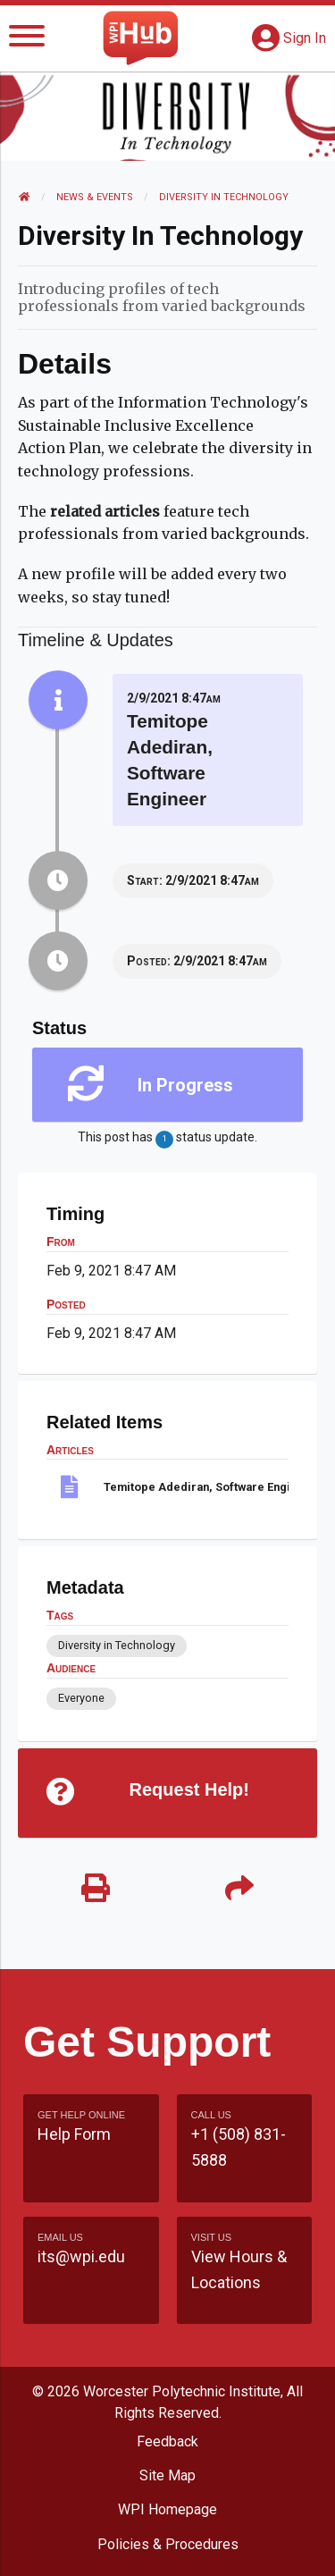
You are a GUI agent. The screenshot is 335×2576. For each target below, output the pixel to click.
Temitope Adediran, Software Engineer (196, 1487)
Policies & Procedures (168, 2544)
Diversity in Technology (224, 197)
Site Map (167, 2475)
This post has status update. (167, 1139)
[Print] (95, 1889)
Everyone (81, 1698)
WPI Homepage (167, 2509)
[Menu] (27, 39)
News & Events (94, 197)
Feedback (167, 2441)
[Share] (240, 1889)
